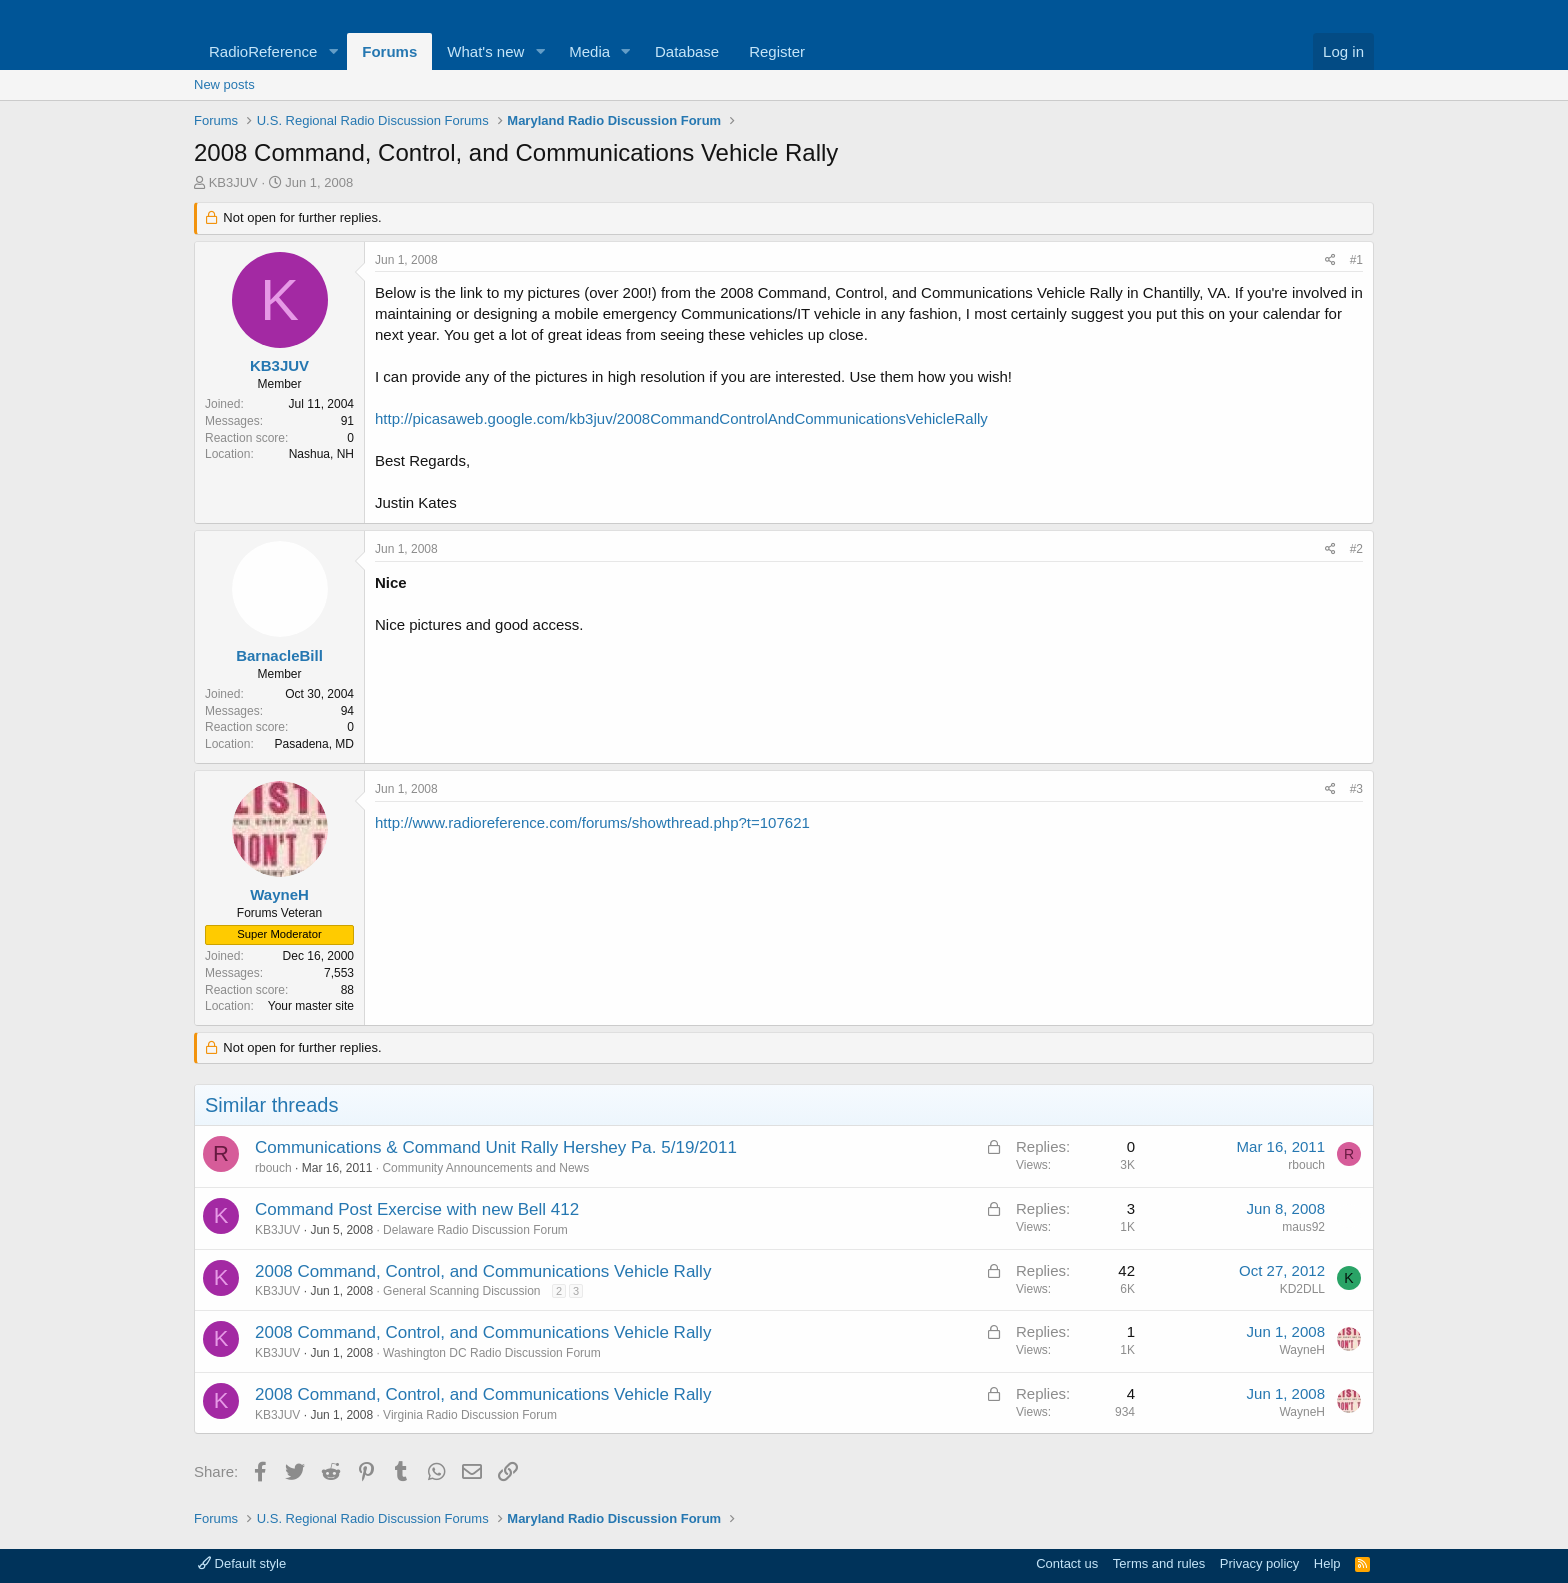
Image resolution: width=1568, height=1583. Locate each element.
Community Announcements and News (485, 1168)
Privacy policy (1259, 1563)
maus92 (1303, 1227)
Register (777, 51)
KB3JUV (233, 182)
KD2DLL (1302, 1289)
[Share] (1330, 260)
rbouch (273, 1168)
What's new (485, 51)
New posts (224, 84)
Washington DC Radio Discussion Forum (492, 1353)
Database (687, 51)
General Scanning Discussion (461, 1291)
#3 (1356, 789)
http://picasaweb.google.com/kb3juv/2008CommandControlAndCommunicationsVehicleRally (681, 418)
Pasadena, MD (314, 744)
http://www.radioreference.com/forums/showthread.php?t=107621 (592, 822)
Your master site (311, 1006)
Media (589, 51)
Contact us (1067, 1563)
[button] (333, 51)
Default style (242, 1563)
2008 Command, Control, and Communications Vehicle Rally (483, 1271)
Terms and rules (1159, 1563)
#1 (1356, 260)
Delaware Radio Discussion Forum (475, 1230)
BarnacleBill (279, 655)
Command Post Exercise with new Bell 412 (417, 1209)
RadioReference (263, 51)
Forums (389, 51)
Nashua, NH (321, 454)
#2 (1356, 549)
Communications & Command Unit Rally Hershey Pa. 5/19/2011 (496, 1147)
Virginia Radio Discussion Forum (470, 1415)
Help (1327, 1563)
